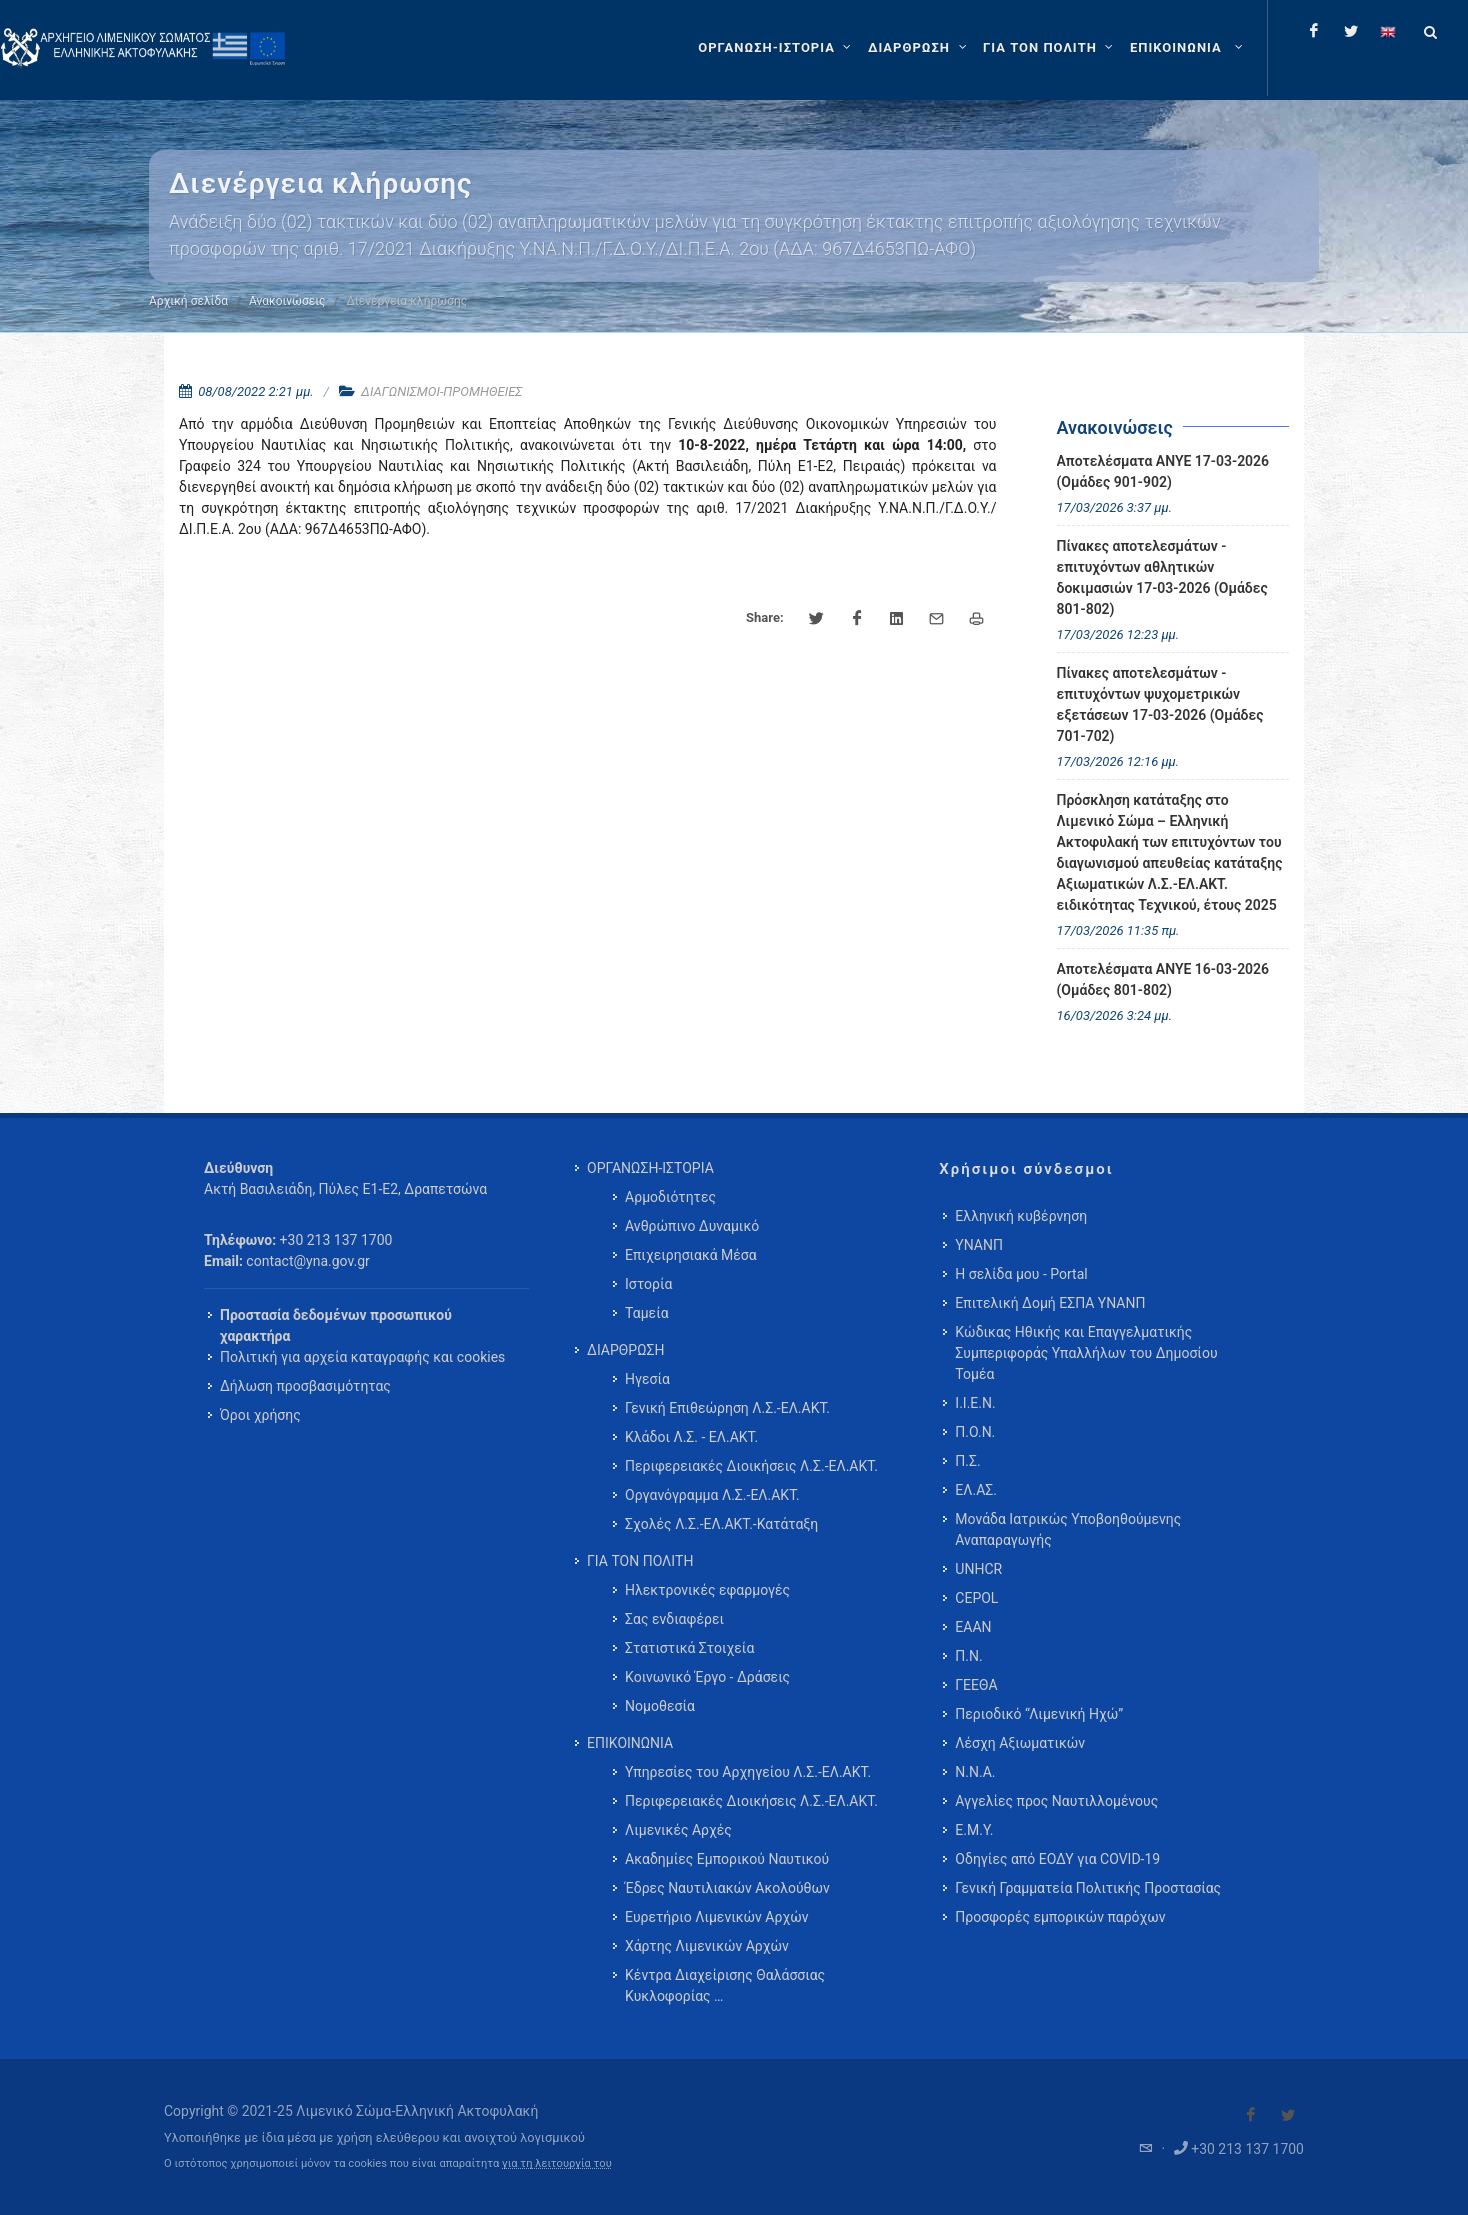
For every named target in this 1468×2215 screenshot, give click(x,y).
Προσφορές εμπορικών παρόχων (1060, 1917)
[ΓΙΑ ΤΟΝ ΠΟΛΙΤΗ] (1050, 48)
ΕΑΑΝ (973, 1627)
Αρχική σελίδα (188, 301)
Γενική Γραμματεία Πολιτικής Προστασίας (1088, 1888)
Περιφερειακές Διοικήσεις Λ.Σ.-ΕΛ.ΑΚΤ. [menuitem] (751, 1466)
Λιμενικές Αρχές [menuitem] (678, 1830)
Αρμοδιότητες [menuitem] (670, 1197)
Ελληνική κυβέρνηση (1021, 1216)
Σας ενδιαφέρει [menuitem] (674, 1619)
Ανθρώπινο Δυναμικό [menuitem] (692, 1226)
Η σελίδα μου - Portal (1021, 1274)
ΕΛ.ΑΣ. (976, 1490)
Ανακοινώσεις (287, 301)
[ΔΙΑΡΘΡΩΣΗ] (919, 48)
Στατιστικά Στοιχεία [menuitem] (689, 1648)
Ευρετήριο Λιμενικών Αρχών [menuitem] (716, 1917)
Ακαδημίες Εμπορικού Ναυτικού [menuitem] (727, 1859)
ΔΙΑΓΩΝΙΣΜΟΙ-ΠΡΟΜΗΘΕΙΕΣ (441, 391)
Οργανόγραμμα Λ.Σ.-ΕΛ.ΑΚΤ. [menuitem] (712, 1495)
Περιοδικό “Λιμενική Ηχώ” (1039, 1714)
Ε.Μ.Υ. (974, 1830)
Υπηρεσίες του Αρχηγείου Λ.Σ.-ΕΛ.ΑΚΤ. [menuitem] (748, 1772)
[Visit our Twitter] (1288, 2115)
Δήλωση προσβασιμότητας (305, 1386)
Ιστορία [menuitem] (648, 1284)
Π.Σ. (967, 1461)
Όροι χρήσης (260, 1415)
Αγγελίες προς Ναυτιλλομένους (1056, 1801)
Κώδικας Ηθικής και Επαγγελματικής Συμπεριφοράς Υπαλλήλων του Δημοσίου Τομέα (1086, 1353)
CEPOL (976, 1598)
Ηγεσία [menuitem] (647, 1379)
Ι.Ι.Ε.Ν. (975, 1403)
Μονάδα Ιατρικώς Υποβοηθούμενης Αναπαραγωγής (1068, 1529)
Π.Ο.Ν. (975, 1432)
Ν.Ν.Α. (975, 1772)
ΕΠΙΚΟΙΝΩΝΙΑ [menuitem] (630, 1743)
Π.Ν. (968, 1656)
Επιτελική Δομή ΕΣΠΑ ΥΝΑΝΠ (1050, 1303)
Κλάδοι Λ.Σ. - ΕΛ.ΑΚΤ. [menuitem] (691, 1437)
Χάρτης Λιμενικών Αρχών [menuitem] (707, 1946)
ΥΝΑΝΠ (979, 1245)
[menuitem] (1188, 48)
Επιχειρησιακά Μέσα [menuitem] (691, 1255)
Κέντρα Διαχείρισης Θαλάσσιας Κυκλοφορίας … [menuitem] (725, 1985)
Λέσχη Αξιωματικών (1020, 1743)
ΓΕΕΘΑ (976, 1685)
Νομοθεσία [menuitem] (660, 1706)
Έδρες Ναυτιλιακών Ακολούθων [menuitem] (727, 1888)
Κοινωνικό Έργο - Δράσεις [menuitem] (707, 1677)
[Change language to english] (1388, 31)
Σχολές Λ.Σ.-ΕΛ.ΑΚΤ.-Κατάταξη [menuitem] (721, 1524)
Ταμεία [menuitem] (647, 1313)
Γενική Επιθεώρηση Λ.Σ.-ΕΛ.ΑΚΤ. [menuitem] (727, 1408)
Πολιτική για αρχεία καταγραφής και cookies (362, 1357)
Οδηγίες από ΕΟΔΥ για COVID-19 (1057, 1859)
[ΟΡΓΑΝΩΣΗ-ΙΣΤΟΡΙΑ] (777, 48)
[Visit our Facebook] (1251, 2115)
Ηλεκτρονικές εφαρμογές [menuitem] (707, 1590)
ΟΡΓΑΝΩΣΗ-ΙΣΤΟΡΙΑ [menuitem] (650, 1168)
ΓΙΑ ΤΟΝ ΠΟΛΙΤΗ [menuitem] (640, 1561)
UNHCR (978, 1569)
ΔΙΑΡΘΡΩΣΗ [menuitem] (625, 1350)
